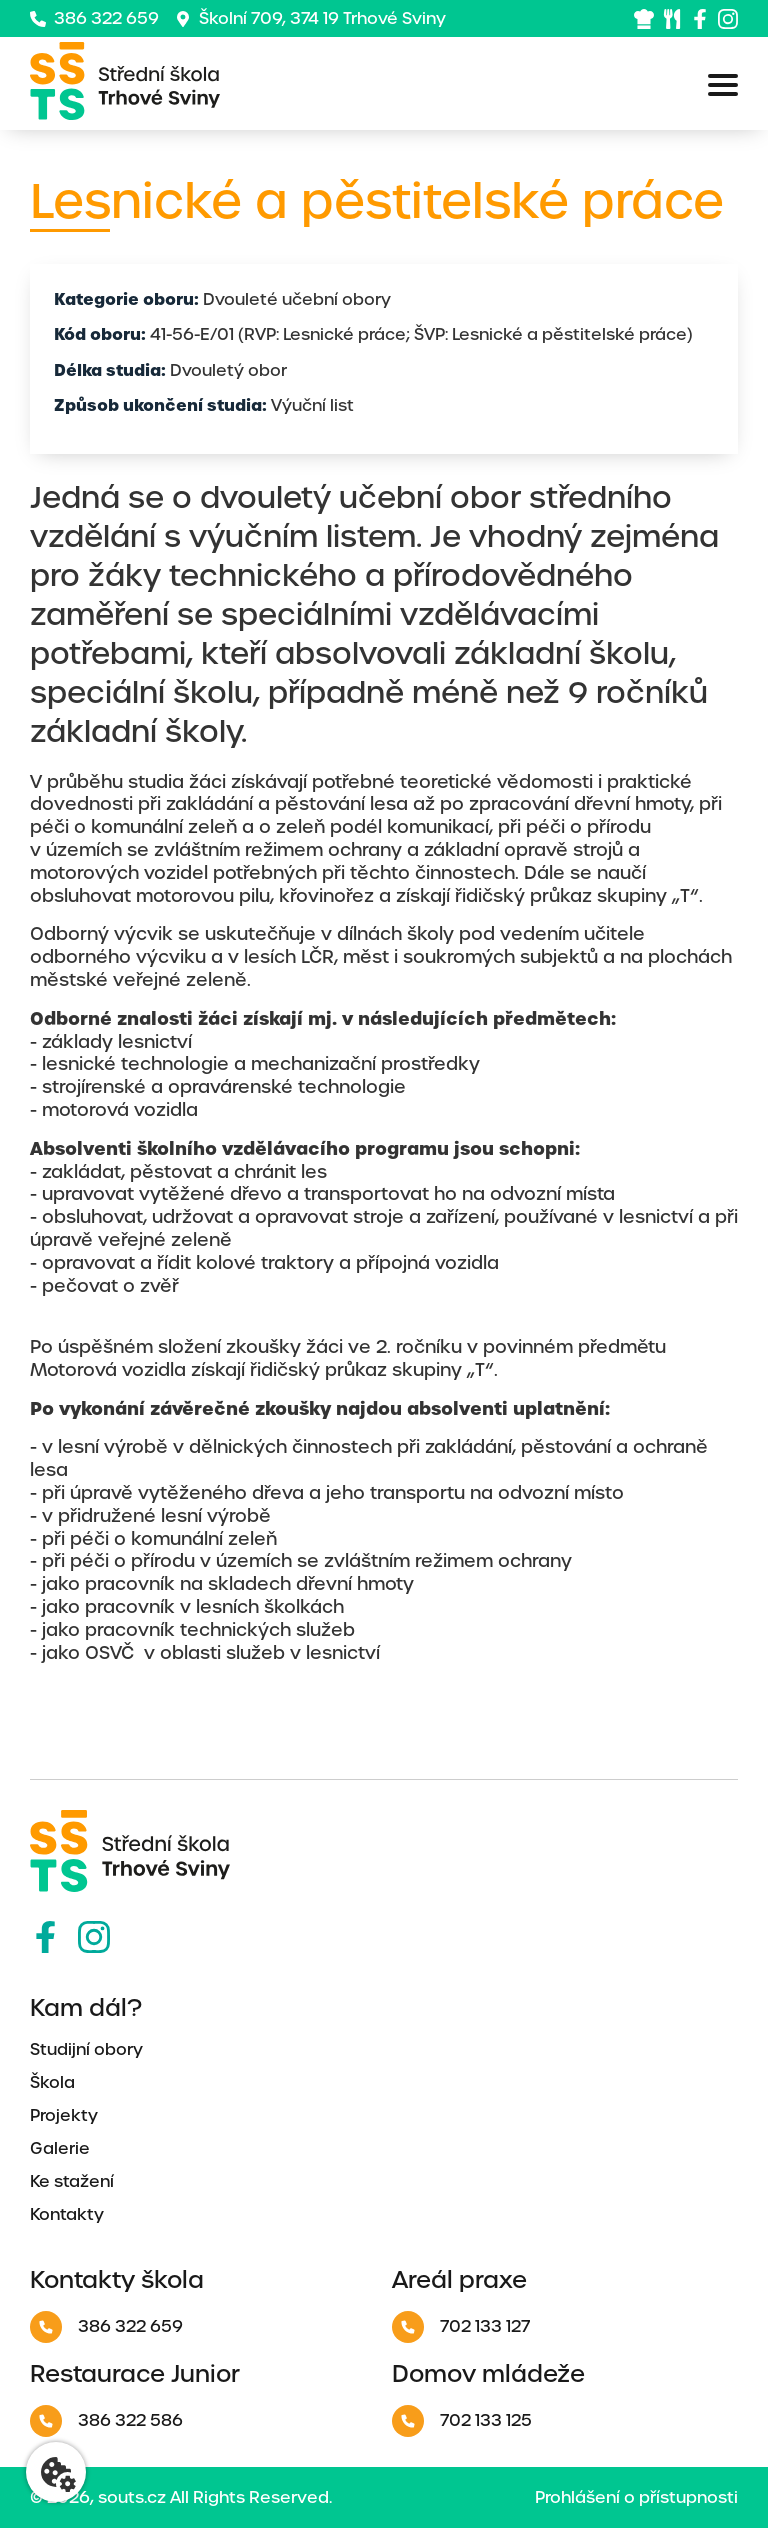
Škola (52, 2082)
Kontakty (67, 2214)
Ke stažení (72, 2181)
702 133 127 (461, 2327)
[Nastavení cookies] (56, 2472)
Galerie (60, 2148)
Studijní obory (86, 2049)
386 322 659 (94, 18)
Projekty (64, 2115)
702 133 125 (462, 2421)
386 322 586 (106, 2421)
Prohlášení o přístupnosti (636, 2497)
